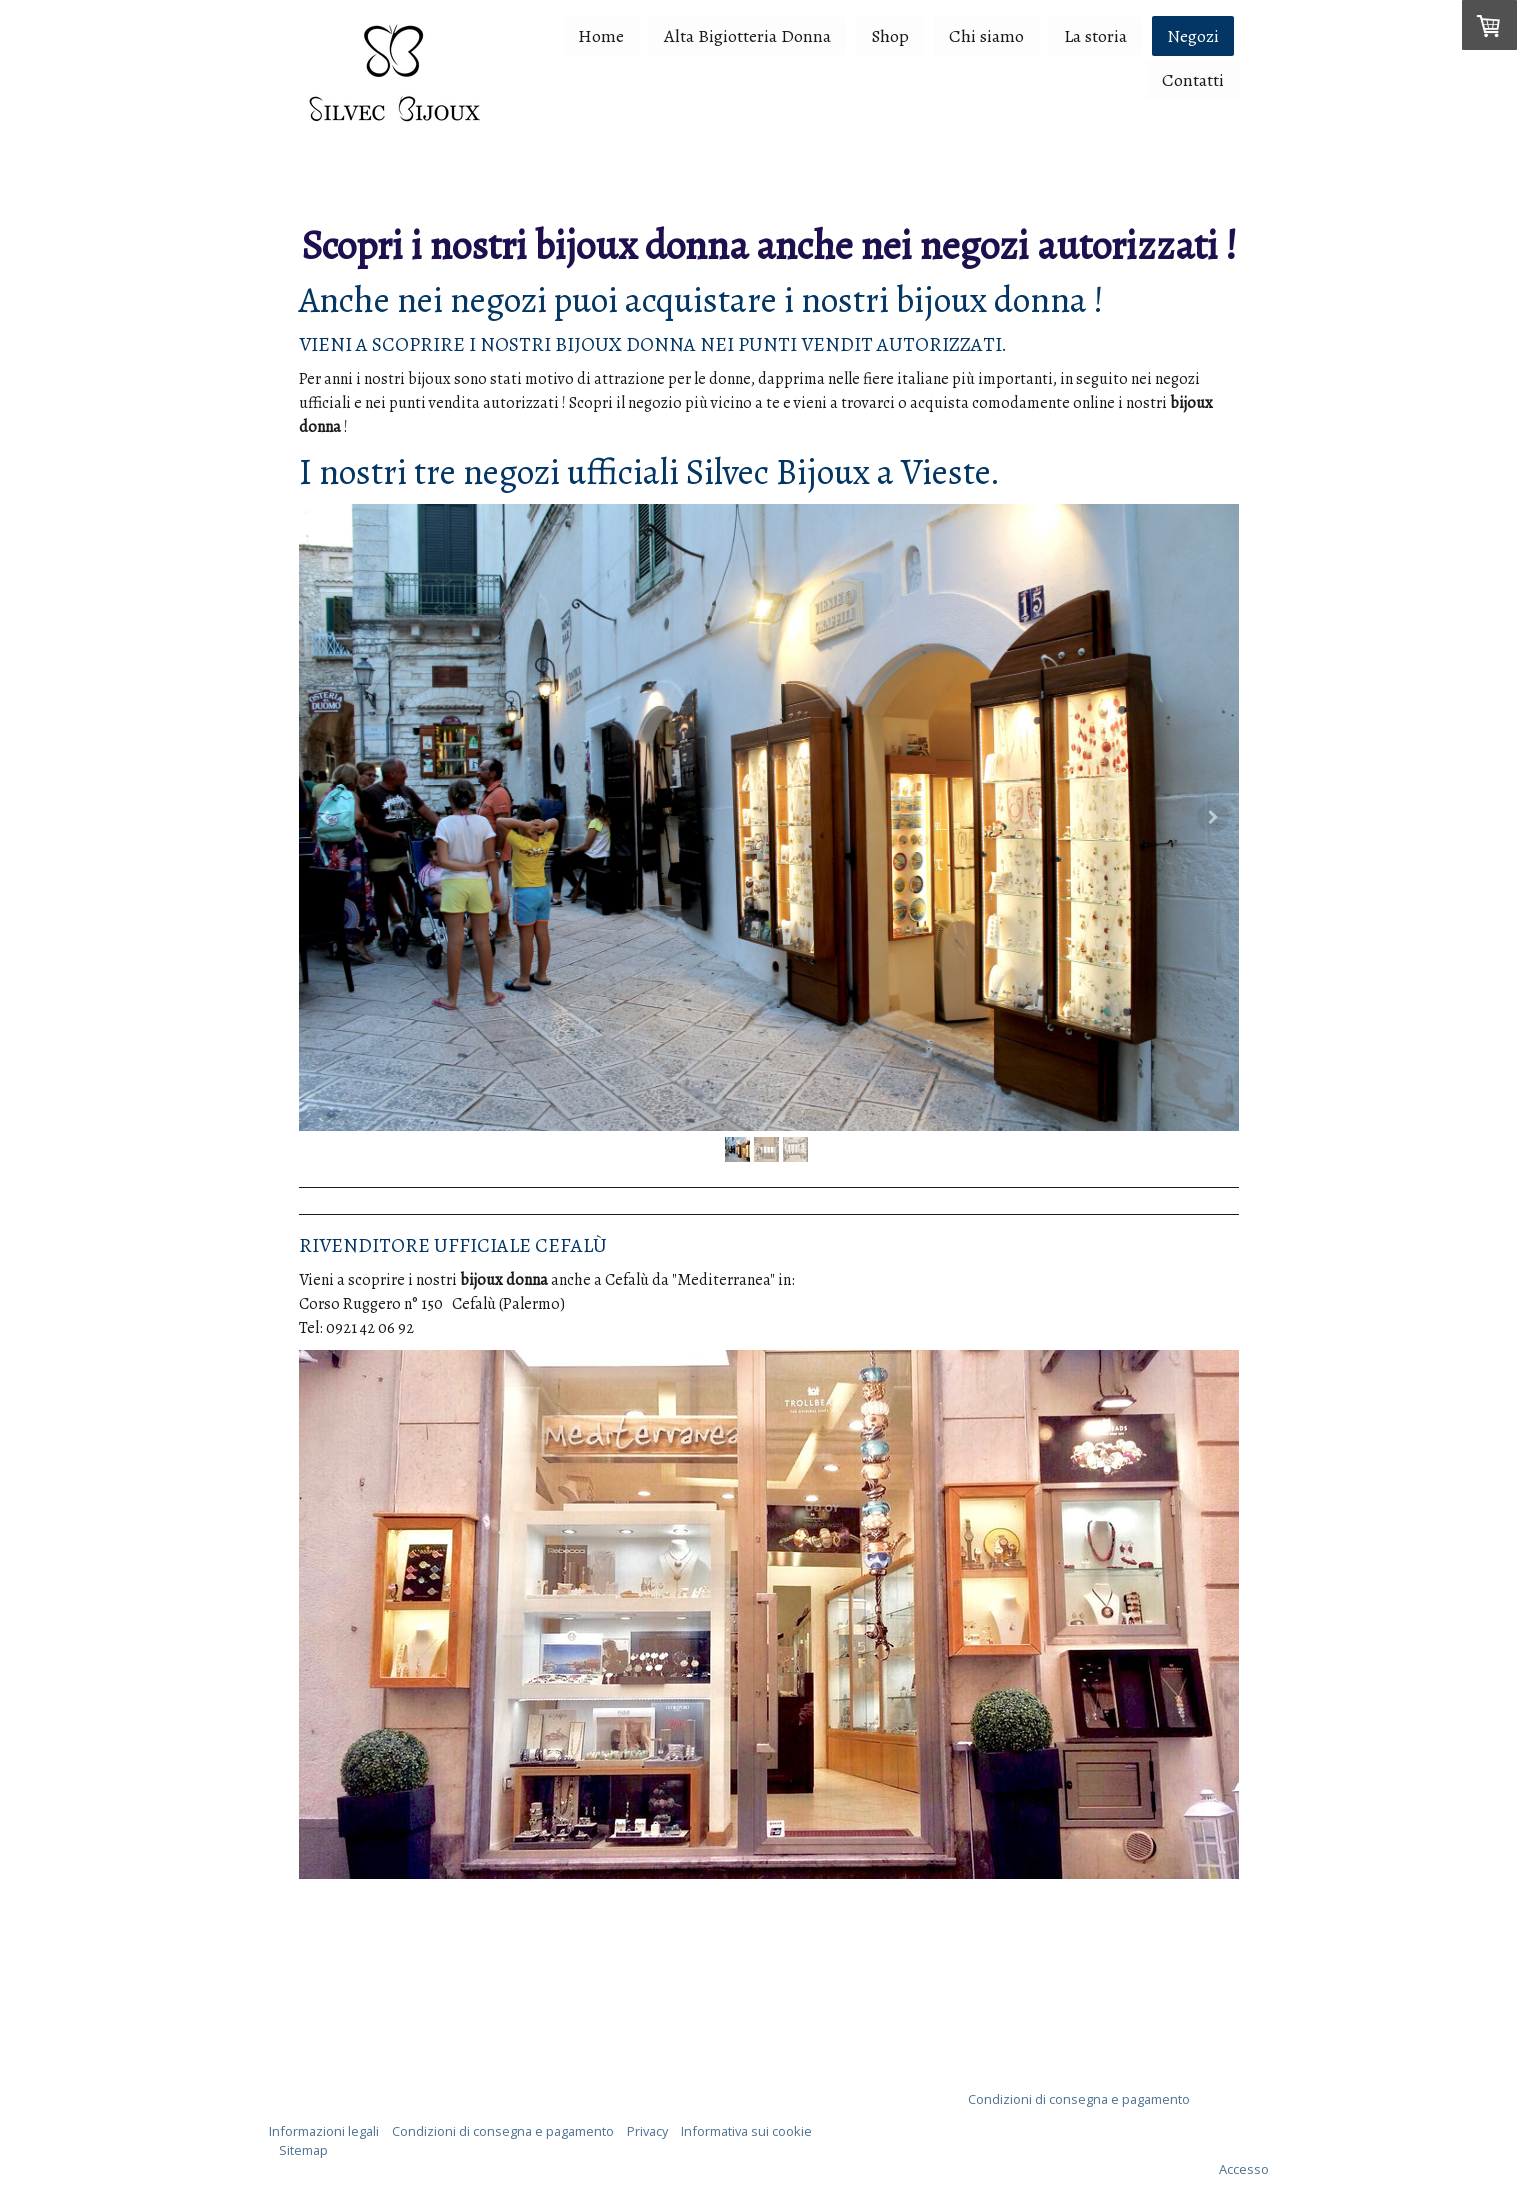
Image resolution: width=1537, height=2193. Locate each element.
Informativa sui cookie (746, 2131)
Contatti (1193, 80)
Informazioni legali (324, 2131)
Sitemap (303, 2150)
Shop (890, 36)
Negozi (1193, 36)
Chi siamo (986, 36)
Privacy (647, 2131)
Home (601, 36)
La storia (1095, 36)
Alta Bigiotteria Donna (747, 36)
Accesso (1244, 2169)
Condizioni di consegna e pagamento (1079, 2099)
